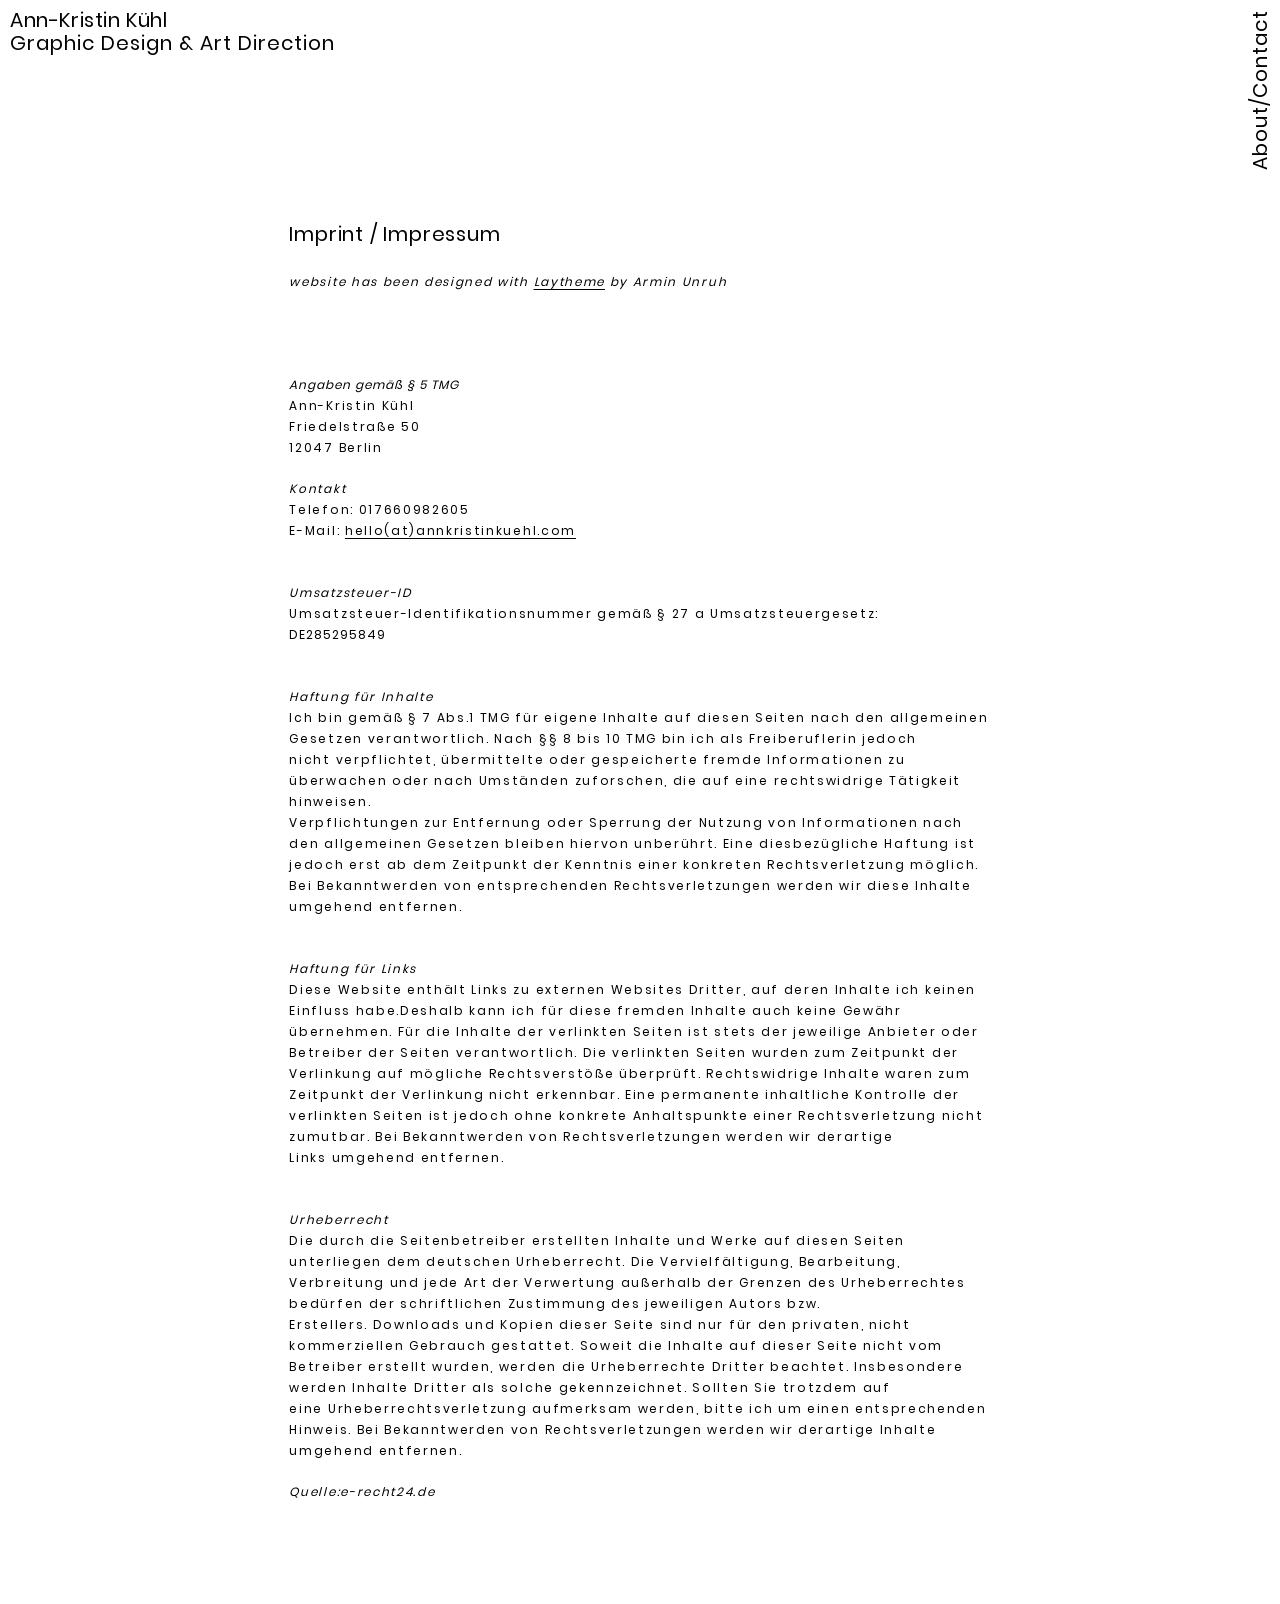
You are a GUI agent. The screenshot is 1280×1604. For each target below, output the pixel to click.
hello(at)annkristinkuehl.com (460, 530)
